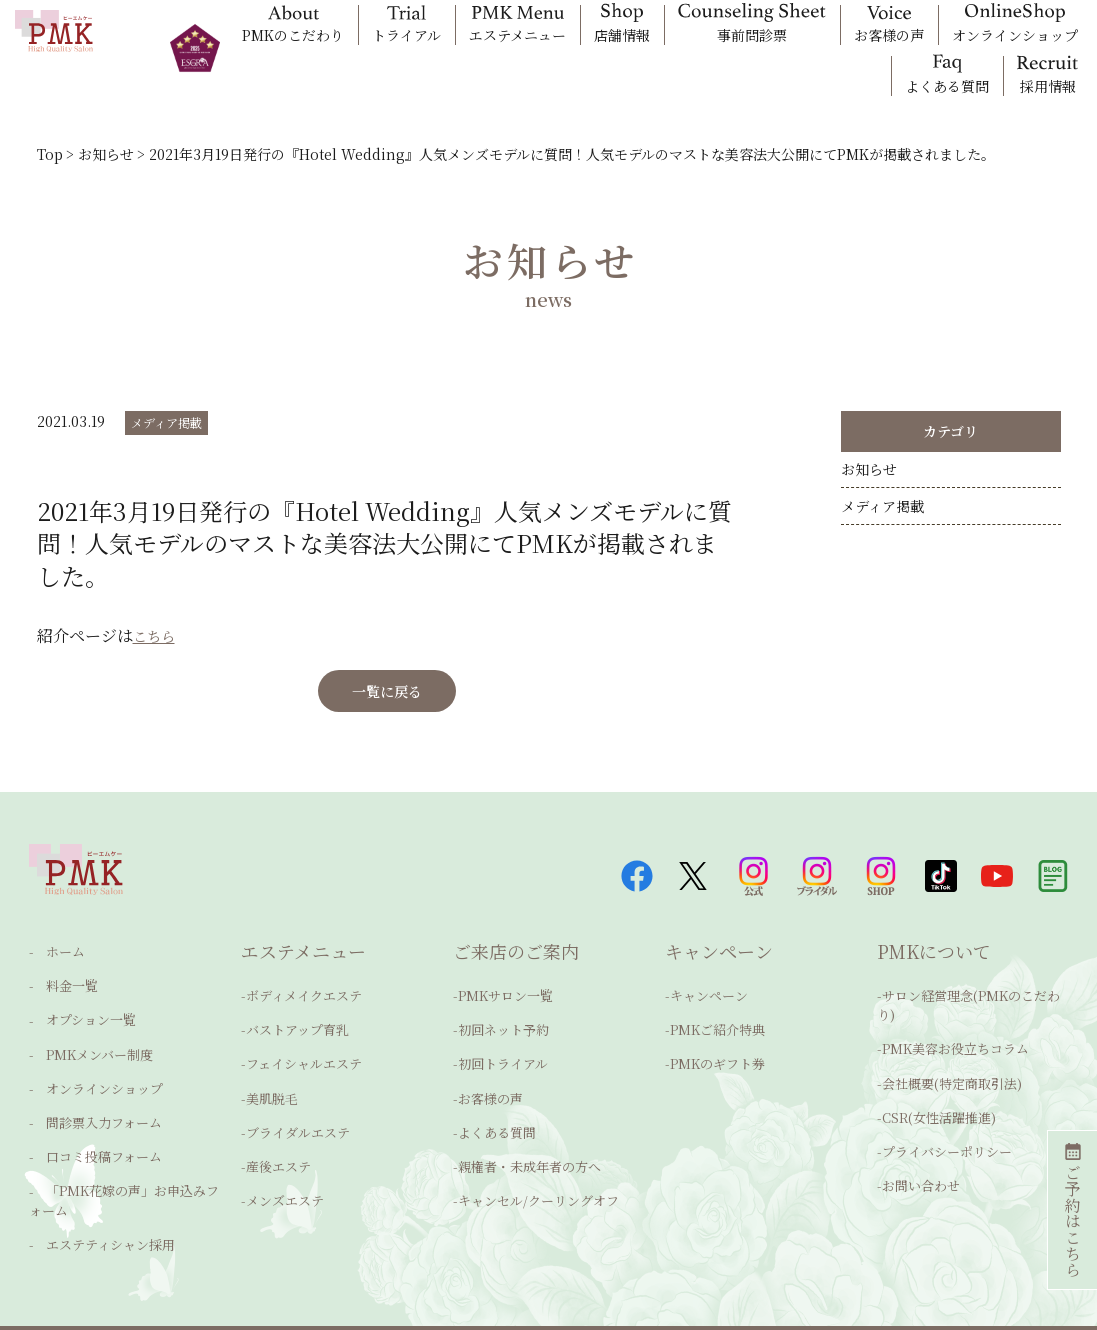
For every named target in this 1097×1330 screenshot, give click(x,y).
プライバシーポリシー (947, 1136)
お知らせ (869, 476)
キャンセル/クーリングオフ (538, 1180)
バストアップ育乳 (297, 1033)
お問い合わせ (921, 1165)
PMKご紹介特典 (717, 1033)
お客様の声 (490, 1092)
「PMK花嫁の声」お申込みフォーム (124, 1172)
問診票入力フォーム (92, 1107)
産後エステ (278, 1151)
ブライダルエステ (298, 1121)
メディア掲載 (166, 423)
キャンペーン (709, 1004)
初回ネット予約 (503, 1033)
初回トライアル (503, 1063)
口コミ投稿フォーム (92, 1136)
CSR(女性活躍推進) (939, 1106)
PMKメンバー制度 (87, 1048)
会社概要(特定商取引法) (952, 1077)
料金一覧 (60, 990)
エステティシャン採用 (98, 1209)
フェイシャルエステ (304, 1063)
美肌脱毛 (272, 1092)
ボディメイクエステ (304, 1004)
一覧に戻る (387, 691)
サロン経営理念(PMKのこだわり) (968, 1011)
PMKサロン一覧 (505, 1004)
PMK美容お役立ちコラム (955, 1048)
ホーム (53, 960)
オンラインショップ (92, 1077)
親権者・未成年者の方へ (529, 1151)
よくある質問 (497, 1121)
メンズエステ (285, 1180)
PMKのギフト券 (717, 1063)
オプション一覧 (79, 1019)
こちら (157, 635)
